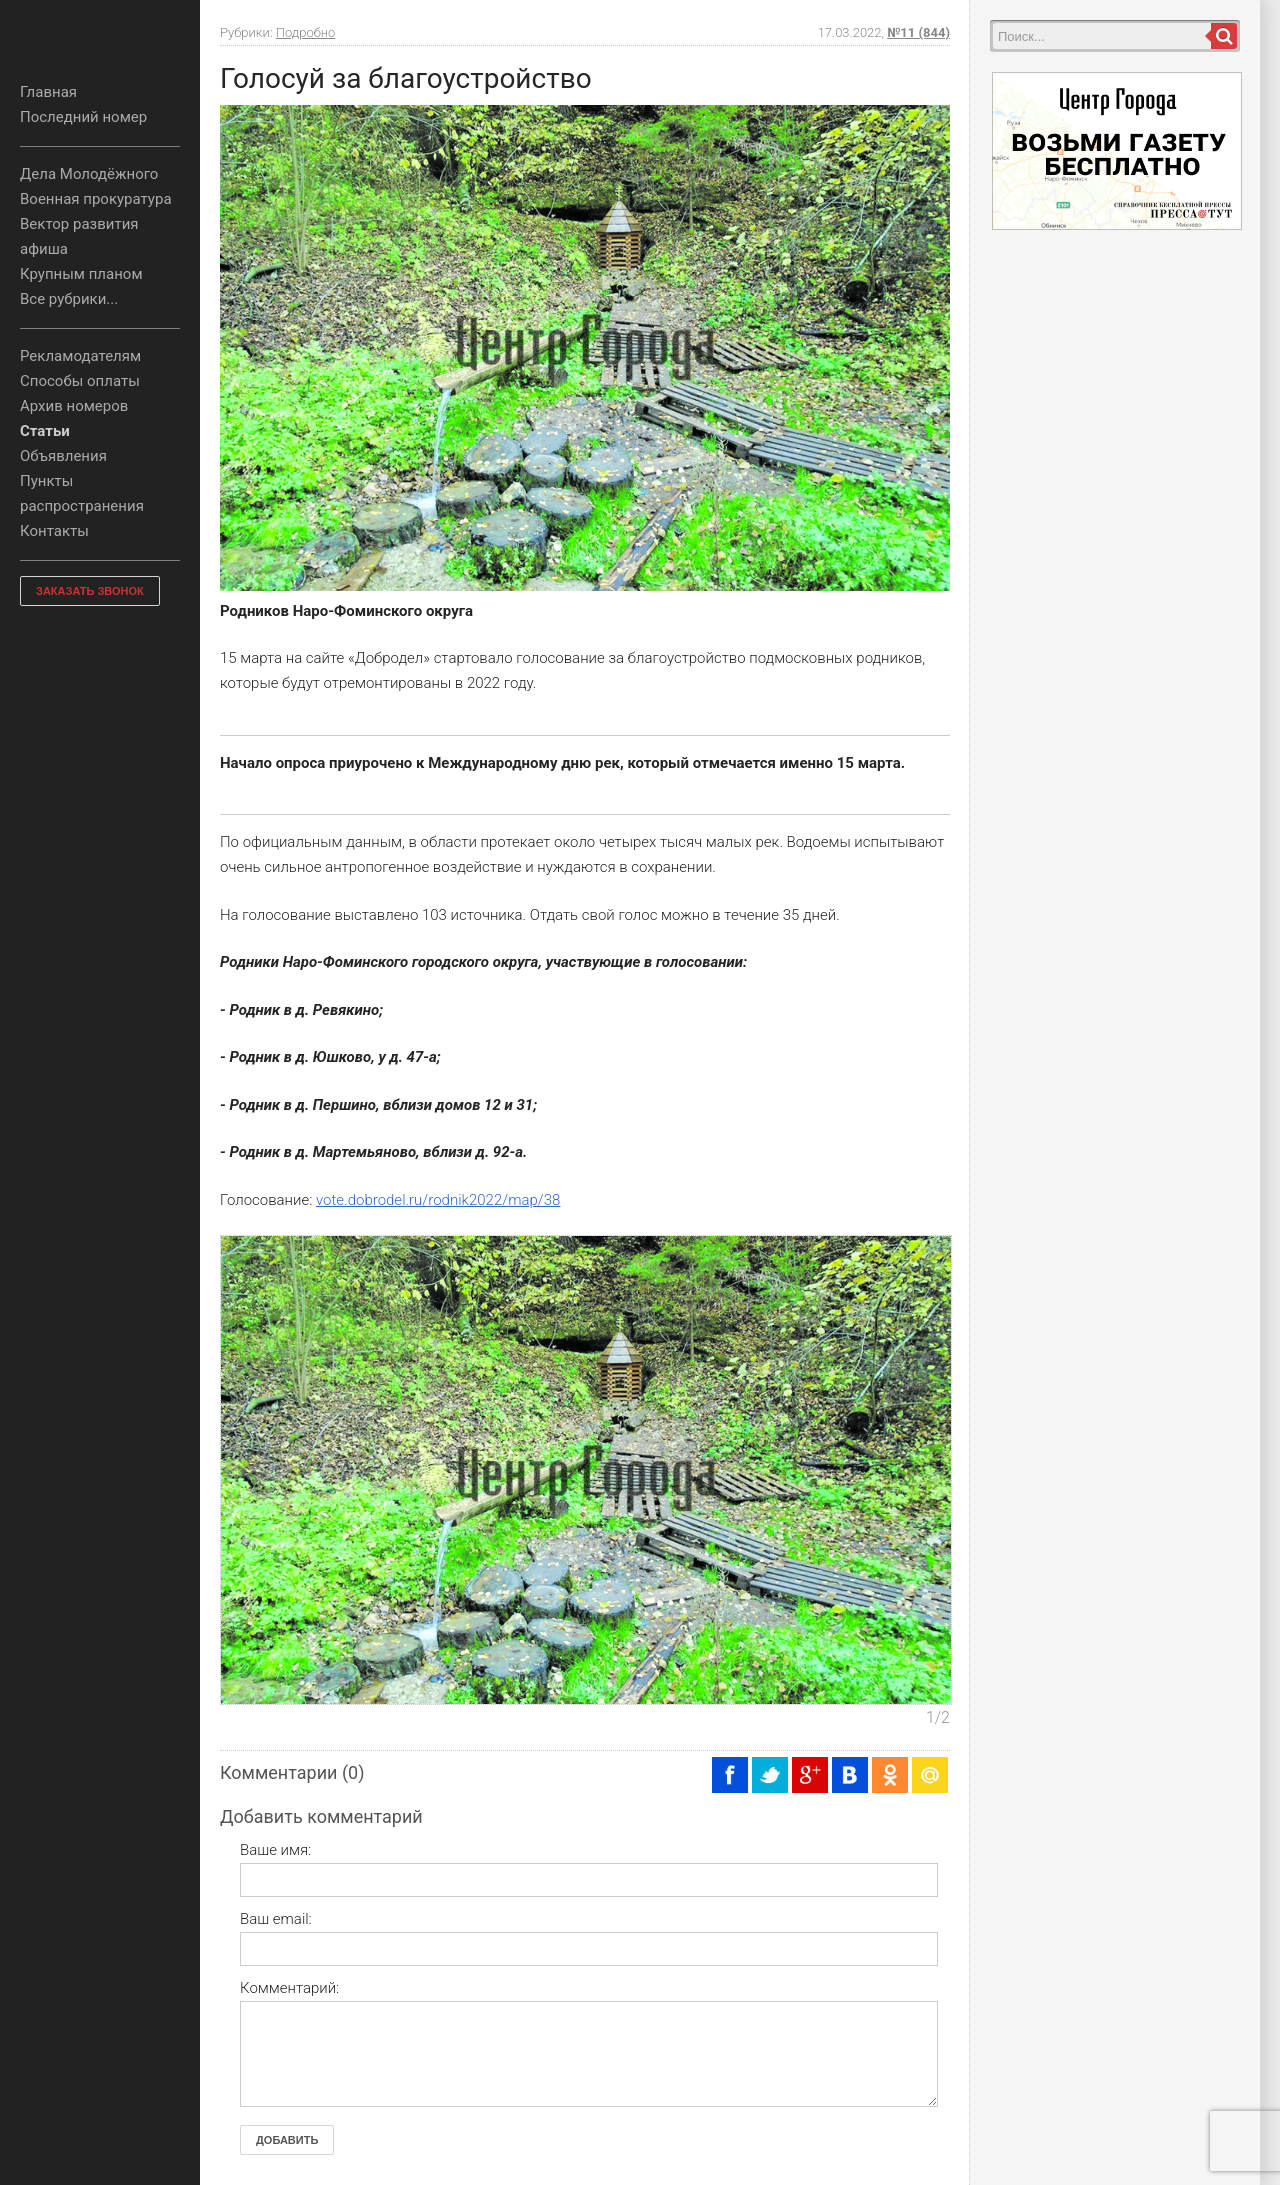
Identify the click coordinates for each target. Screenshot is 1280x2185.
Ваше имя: (275, 1850)
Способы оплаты (80, 381)
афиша (44, 249)
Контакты (54, 531)
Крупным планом (81, 274)
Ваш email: (276, 1919)
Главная (48, 92)
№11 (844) (918, 32)
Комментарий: (289, 1988)
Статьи (45, 431)
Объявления (63, 456)
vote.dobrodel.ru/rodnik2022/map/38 (438, 1200)
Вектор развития (79, 224)
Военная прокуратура (96, 199)
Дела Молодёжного (89, 174)
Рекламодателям (80, 356)
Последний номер (83, 117)
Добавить (287, 2140)
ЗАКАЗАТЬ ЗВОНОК (90, 591)
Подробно (306, 32)
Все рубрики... (69, 299)
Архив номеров (74, 406)
